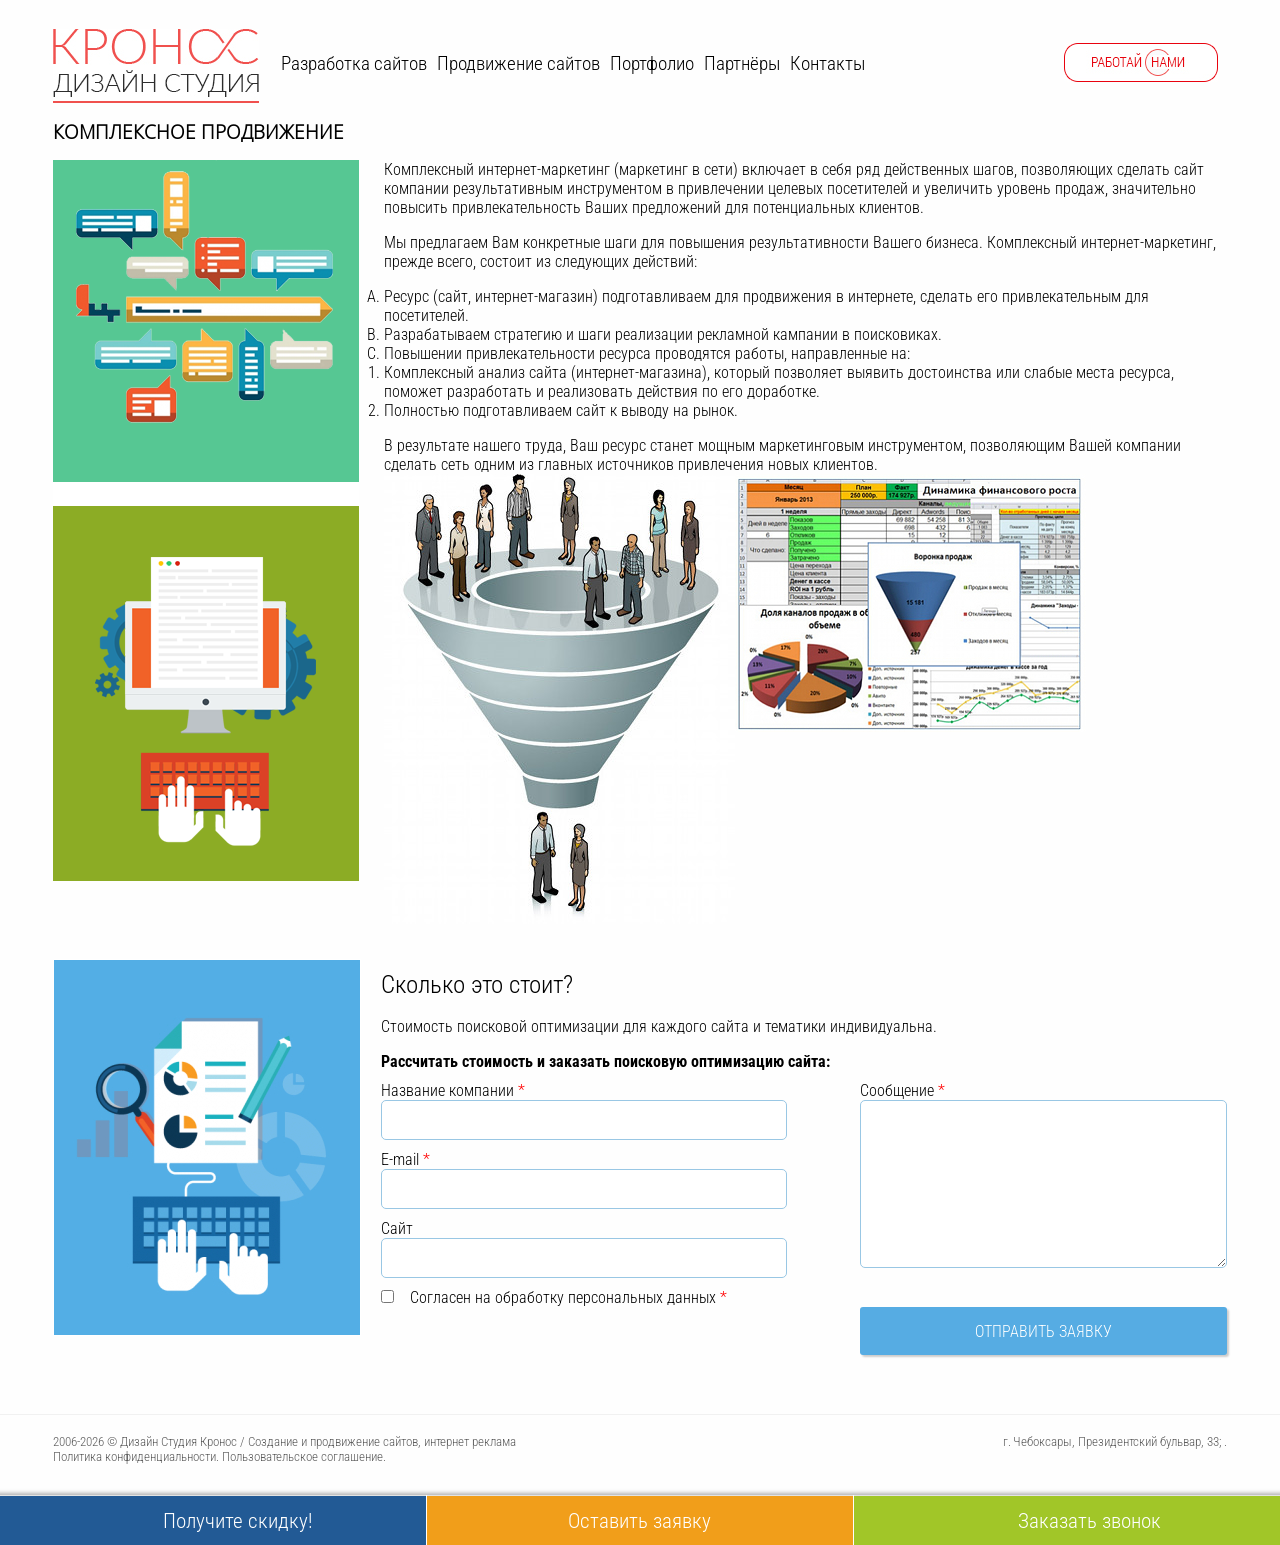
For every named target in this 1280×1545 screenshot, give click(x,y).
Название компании (453, 1090)
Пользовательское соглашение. (304, 1456)
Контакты (827, 64)
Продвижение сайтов (518, 64)
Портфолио (652, 64)
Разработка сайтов (354, 64)
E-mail (405, 1159)
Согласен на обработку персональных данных (568, 1297)
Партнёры (742, 64)
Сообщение (902, 1090)
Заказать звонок (1089, 1520)
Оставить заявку (639, 1520)
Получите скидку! (238, 1520)
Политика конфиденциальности (134, 1456)
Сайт (397, 1228)
